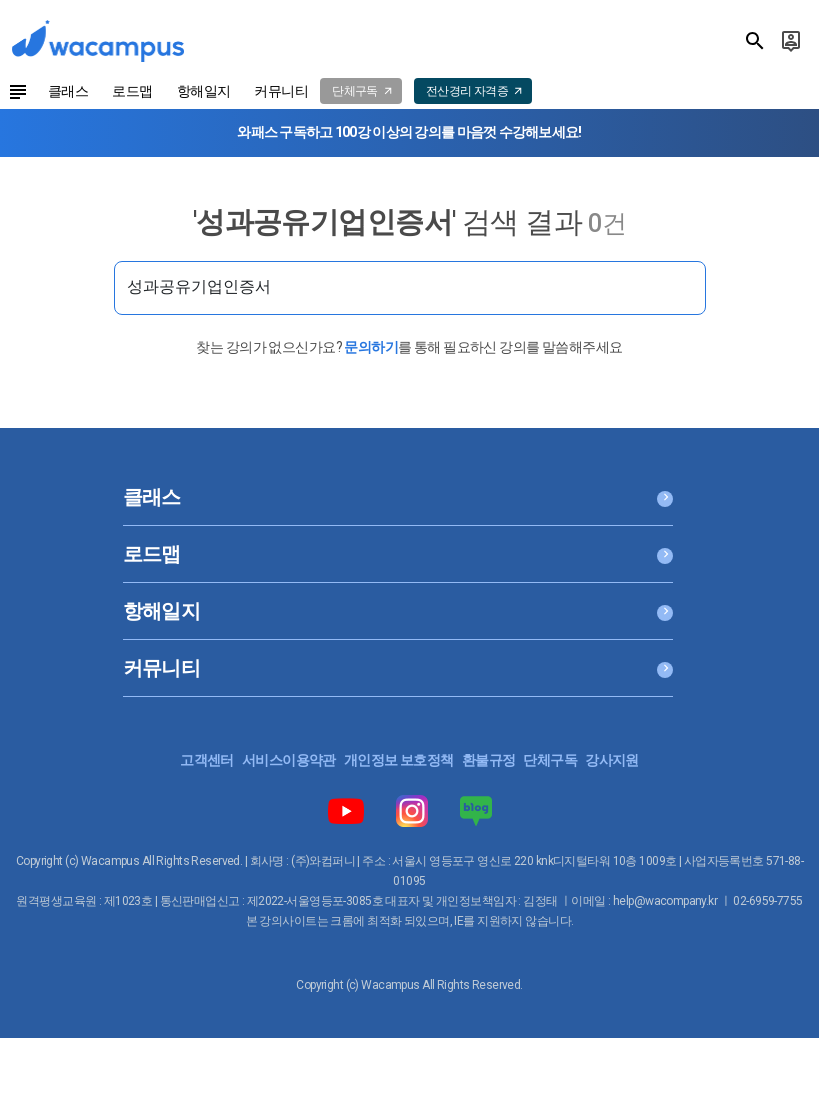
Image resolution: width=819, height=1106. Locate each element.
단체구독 (550, 760)
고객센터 (207, 760)
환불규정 (489, 760)
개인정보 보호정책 (399, 760)
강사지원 (612, 760)
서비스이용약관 (289, 760)
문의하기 (371, 347)
